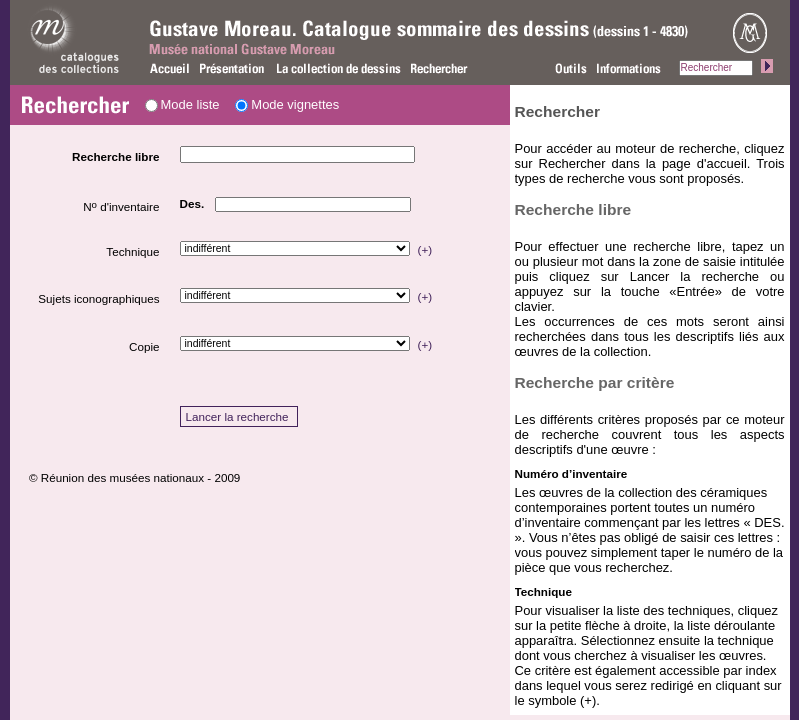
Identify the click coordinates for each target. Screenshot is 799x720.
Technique (132, 251)
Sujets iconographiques (98, 298)
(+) (425, 249)
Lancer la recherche (237, 416)
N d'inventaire (121, 206)
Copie (144, 346)
